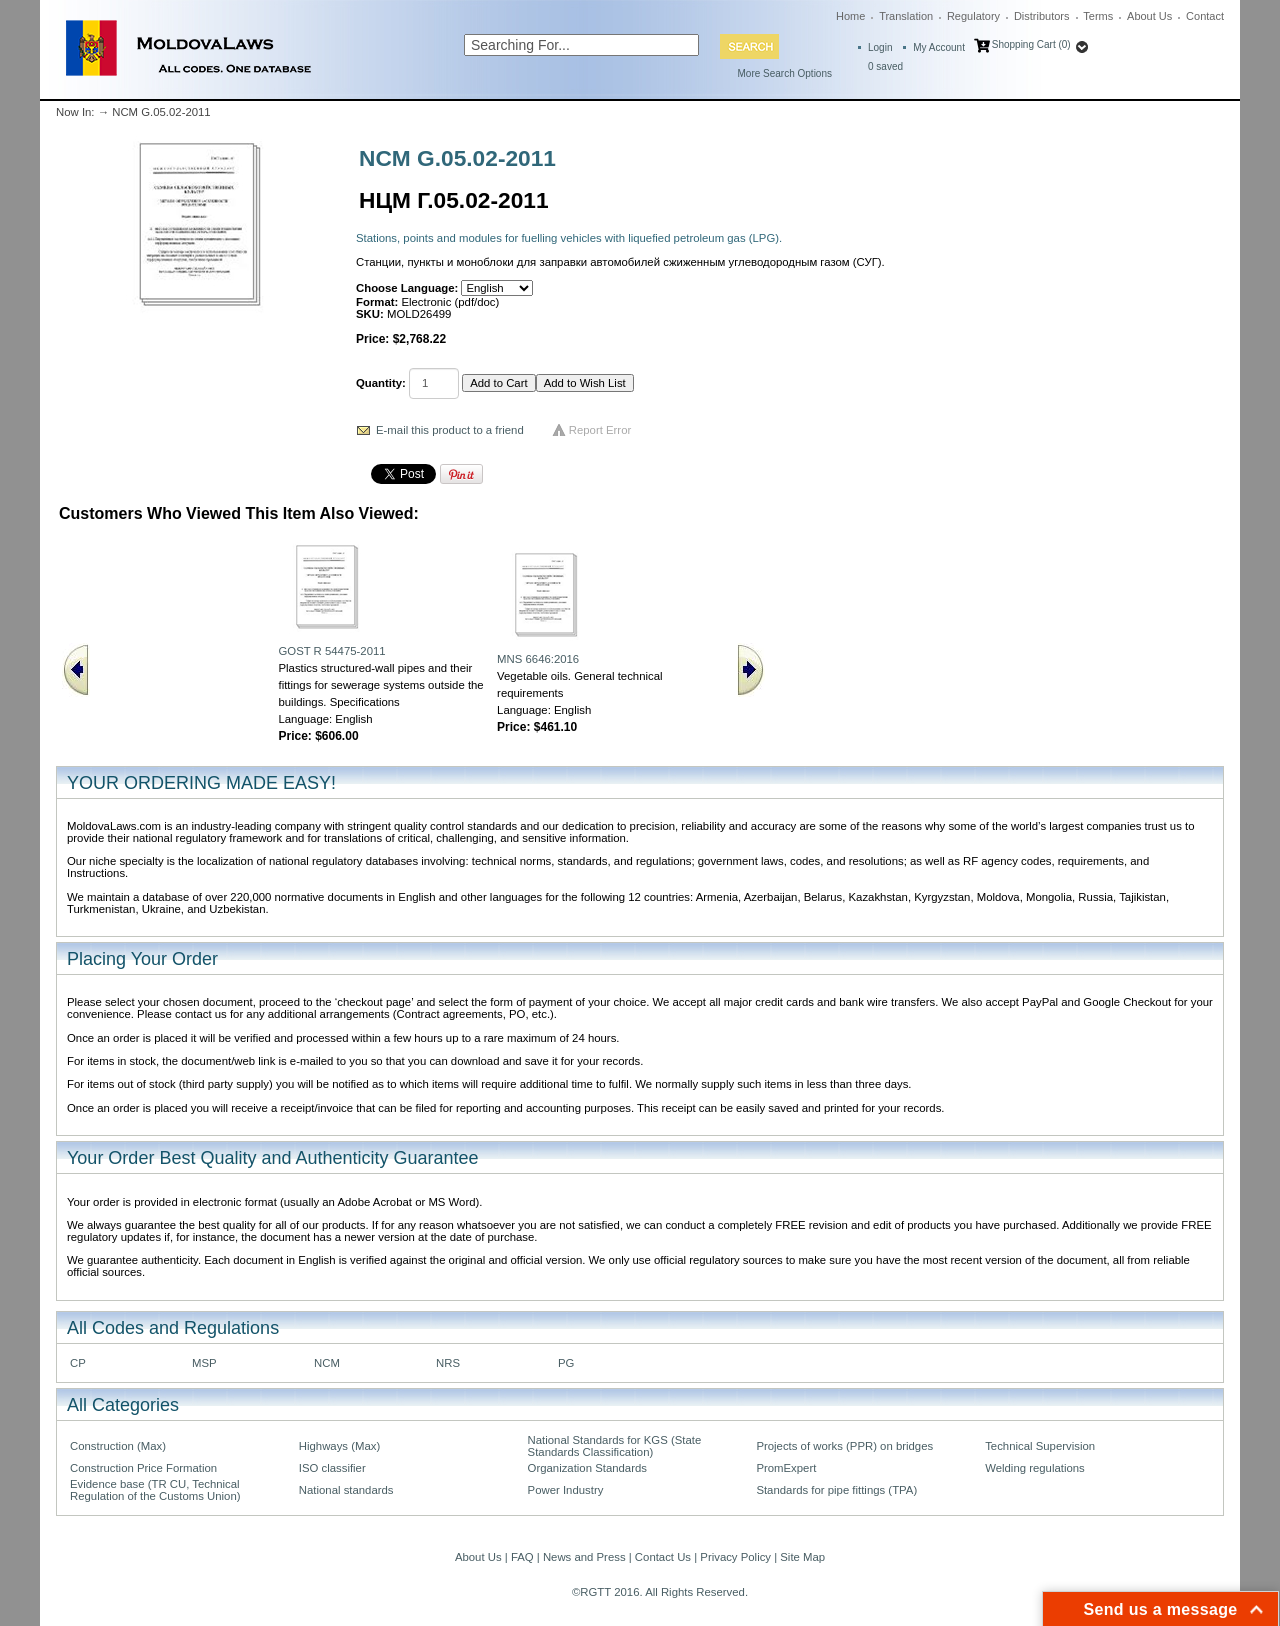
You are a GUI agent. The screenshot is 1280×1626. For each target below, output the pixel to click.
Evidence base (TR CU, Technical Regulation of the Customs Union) (155, 1490)
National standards (346, 1490)
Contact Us (663, 1557)
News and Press (584, 1557)
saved (885, 66)
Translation (906, 16)
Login (880, 47)
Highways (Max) (339, 1446)
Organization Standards (587, 1468)
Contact (1205, 16)
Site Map (802, 1557)
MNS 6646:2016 (538, 659)
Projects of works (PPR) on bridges (844, 1446)
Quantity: (381, 383)
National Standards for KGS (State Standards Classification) (615, 1446)
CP (78, 1363)
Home (850, 16)
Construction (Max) (118, 1446)
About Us (1149, 16)
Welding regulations (1035, 1468)
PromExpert (786, 1468)
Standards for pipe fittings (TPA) (836, 1490)
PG (566, 1363)
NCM (327, 1363)
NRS (448, 1363)
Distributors (1042, 16)
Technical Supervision (1040, 1446)
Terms (1098, 16)
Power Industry (566, 1490)
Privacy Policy (735, 1557)
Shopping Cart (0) (1031, 44)
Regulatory (973, 16)
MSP (204, 1363)
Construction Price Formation (143, 1468)
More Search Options (785, 73)
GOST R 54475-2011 (331, 651)
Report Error (600, 430)
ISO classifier (332, 1468)
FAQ (522, 1557)
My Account (939, 47)
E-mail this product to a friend (450, 430)
